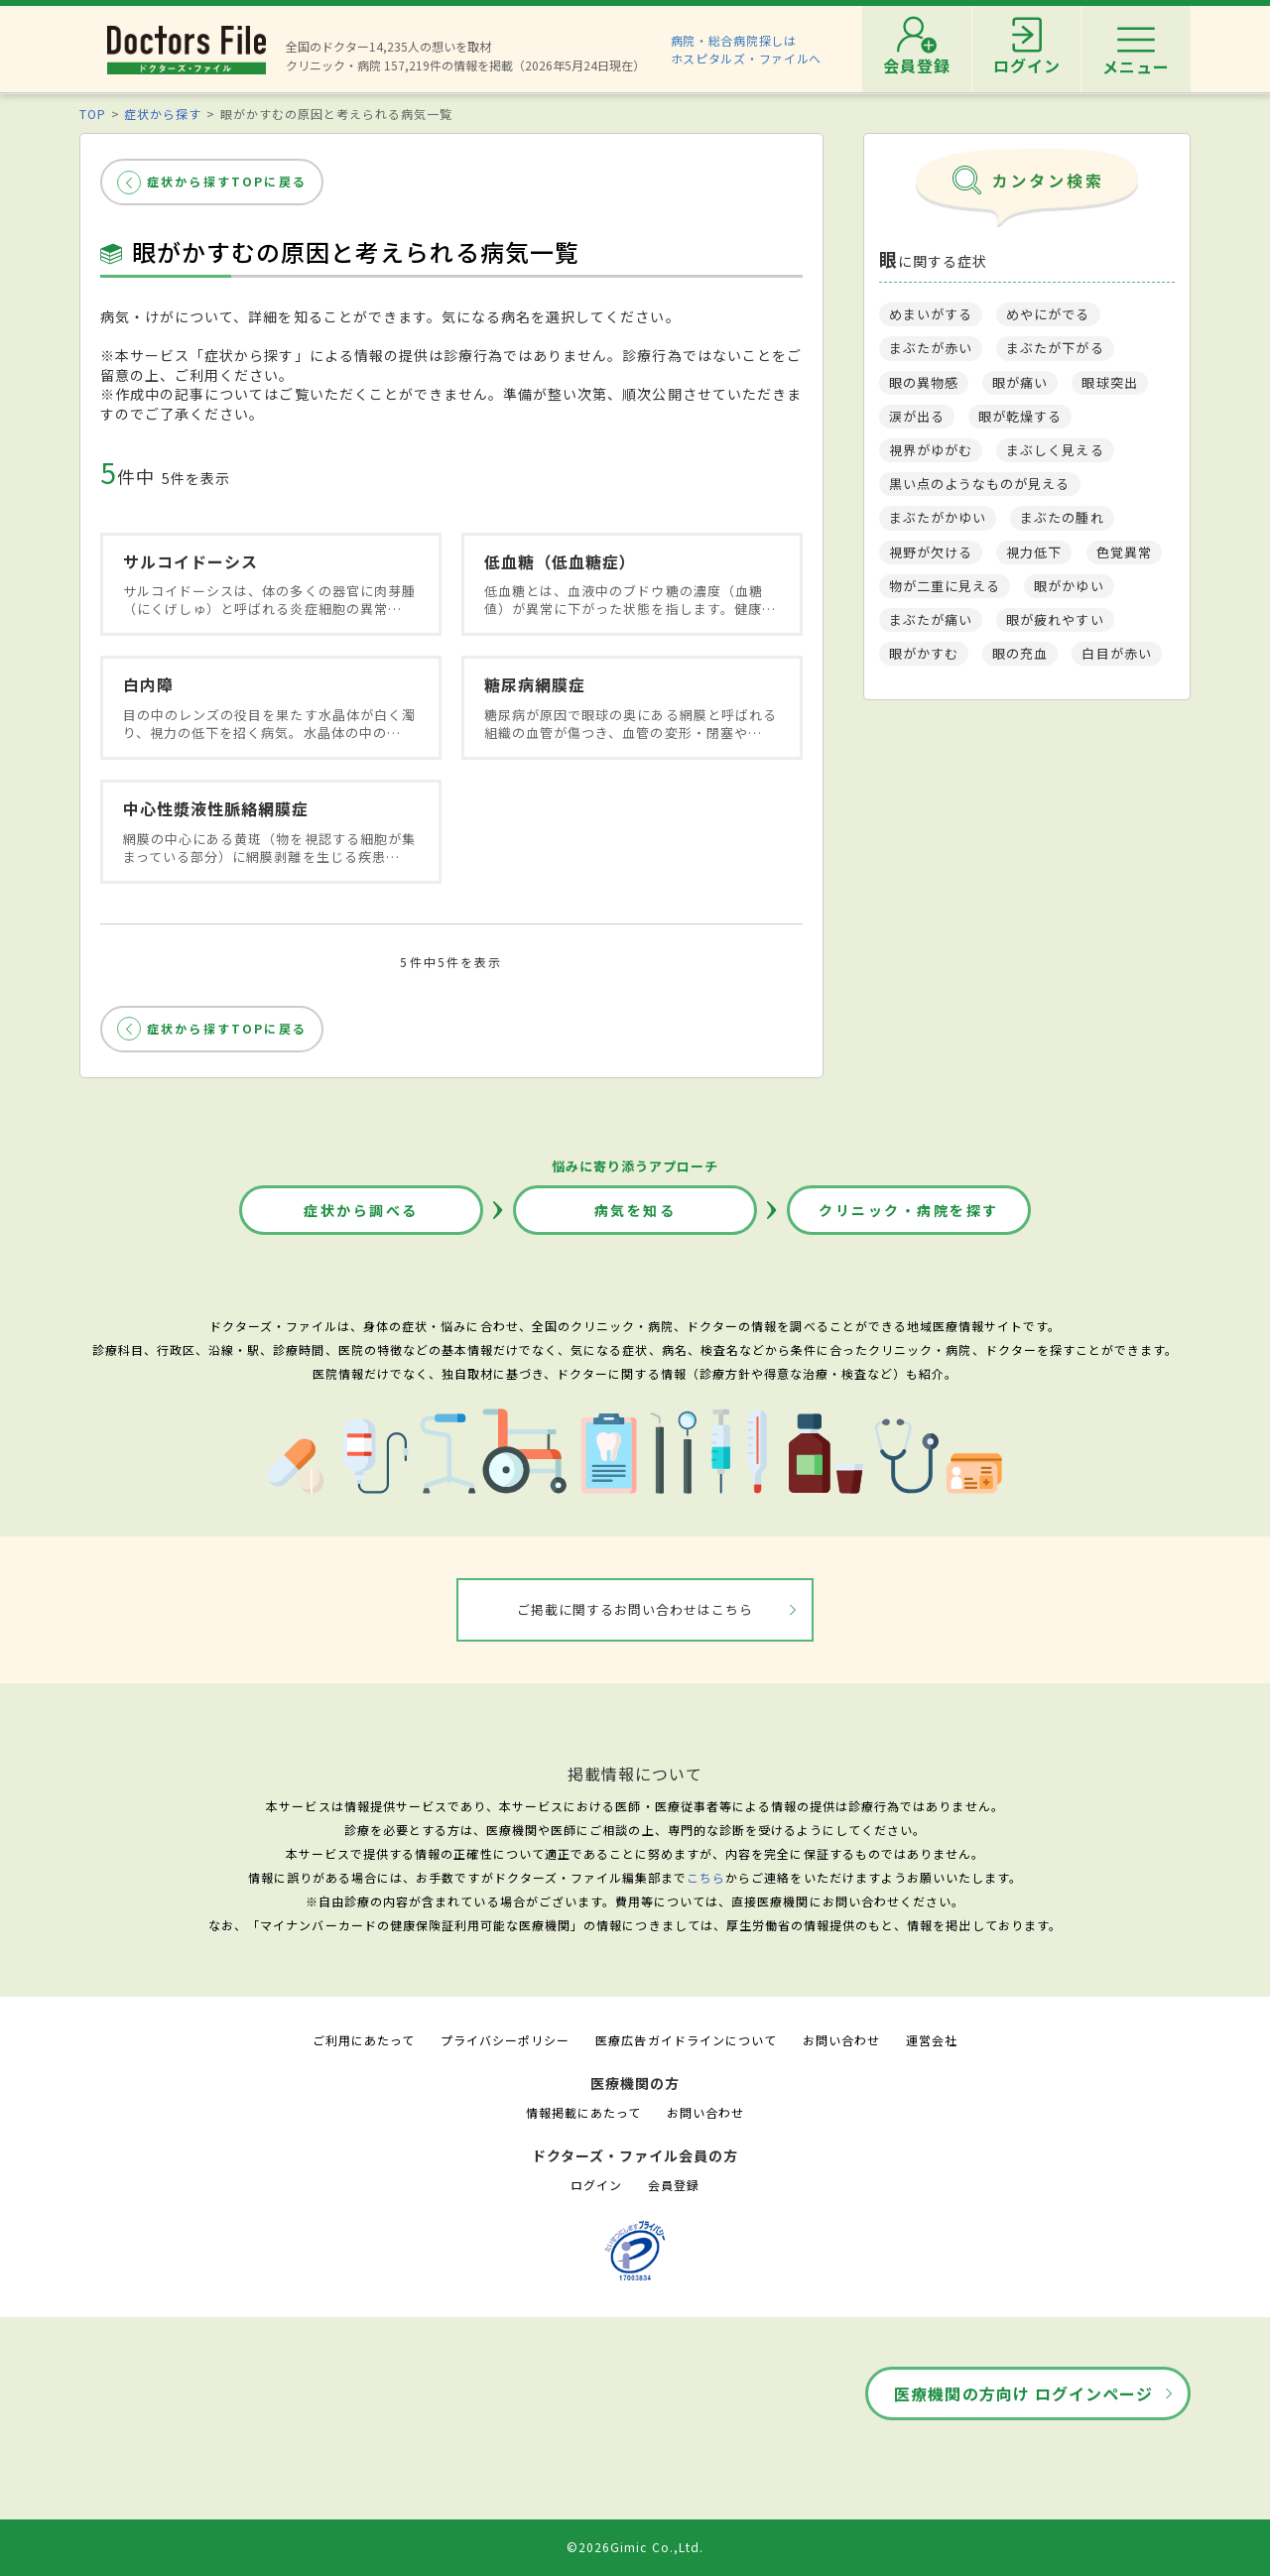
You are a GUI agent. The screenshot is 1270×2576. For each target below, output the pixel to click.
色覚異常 (1124, 552)
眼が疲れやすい (1054, 619)
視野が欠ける (930, 552)
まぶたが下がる (1054, 347)
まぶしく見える (1054, 449)
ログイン (596, 2184)
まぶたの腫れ (1061, 517)
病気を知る (635, 1210)
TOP (92, 113)
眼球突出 (1109, 382)
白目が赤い (1116, 653)
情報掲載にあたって (583, 2112)
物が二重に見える (944, 585)
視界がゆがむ (930, 449)
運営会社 (931, 2039)
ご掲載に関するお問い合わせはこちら (635, 1609)
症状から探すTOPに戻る (227, 181)
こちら (706, 1877)
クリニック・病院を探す (909, 1210)
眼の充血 (1020, 653)
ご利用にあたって (364, 2039)
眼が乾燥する (1020, 416)
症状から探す (162, 113)
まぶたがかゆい (937, 517)
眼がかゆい (1068, 585)
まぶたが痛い (930, 619)
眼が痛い (1020, 382)
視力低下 (1034, 552)
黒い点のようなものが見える (980, 483)
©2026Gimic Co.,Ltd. (635, 2546)
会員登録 (673, 2184)
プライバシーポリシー (505, 2039)
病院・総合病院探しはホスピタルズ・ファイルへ (747, 49)
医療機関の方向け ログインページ (1023, 2393)
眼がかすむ (923, 653)
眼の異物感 (923, 382)
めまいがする (930, 314)
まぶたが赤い (930, 347)
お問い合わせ (841, 2039)
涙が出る (917, 416)
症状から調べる (361, 1210)
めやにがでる (1047, 314)
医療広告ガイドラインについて (686, 2039)
